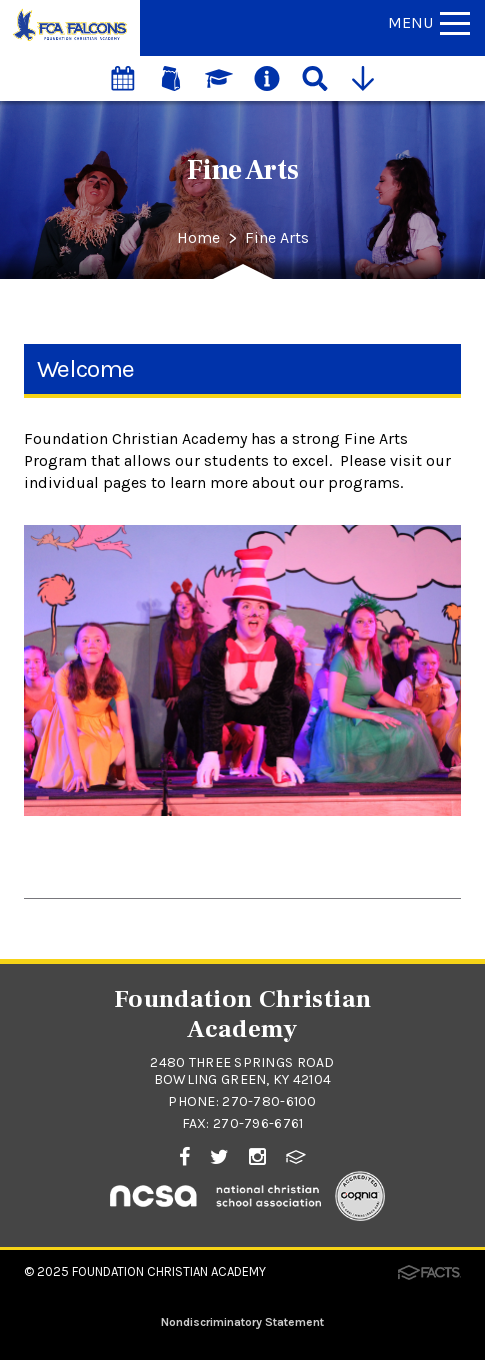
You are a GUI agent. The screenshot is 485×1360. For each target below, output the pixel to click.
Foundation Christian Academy (169, 1271)
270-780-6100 (269, 1101)
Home (198, 238)
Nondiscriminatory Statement (242, 1322)
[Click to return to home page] (70, 39)
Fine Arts (277, 238)
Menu (429, 22)
